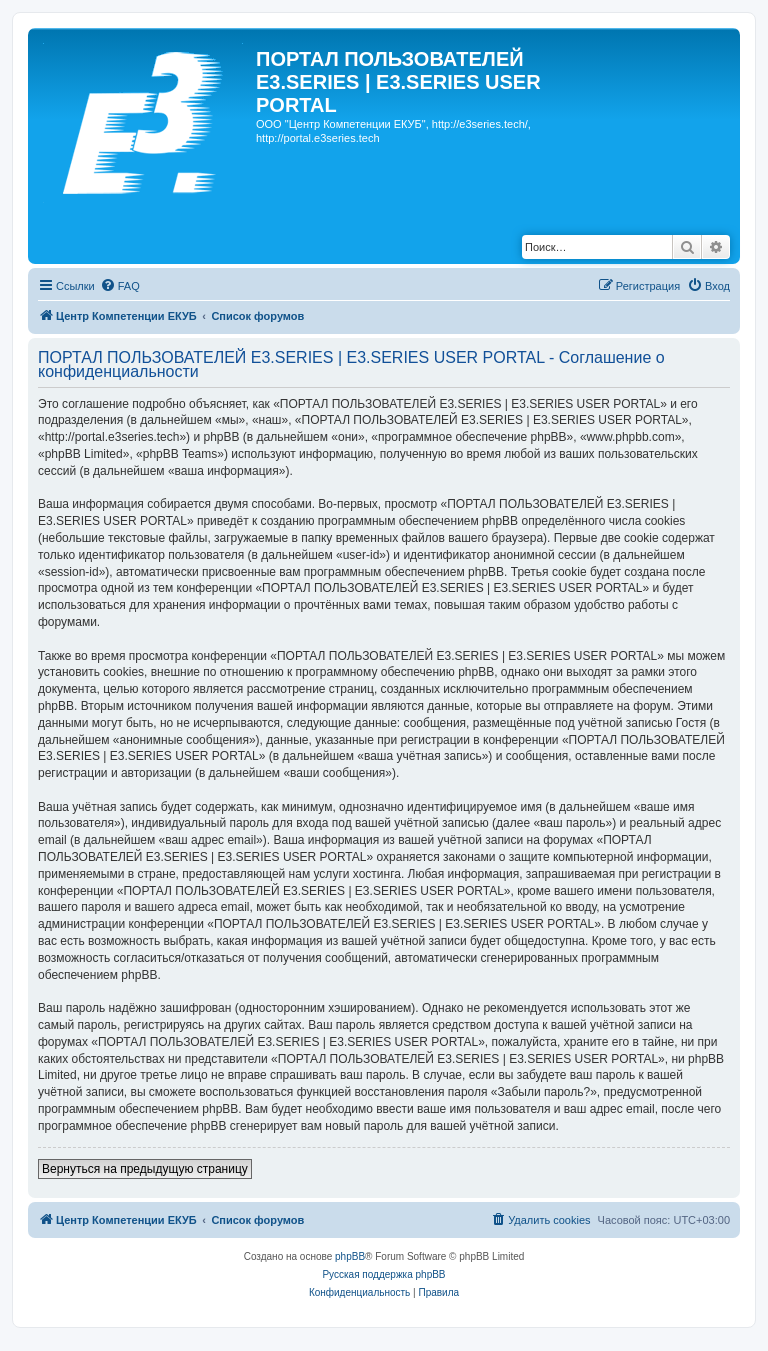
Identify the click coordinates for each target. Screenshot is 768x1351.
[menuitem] (120, 286)
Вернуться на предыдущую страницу (145, 1169)
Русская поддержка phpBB (383, 1274)
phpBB (350, 1256)
